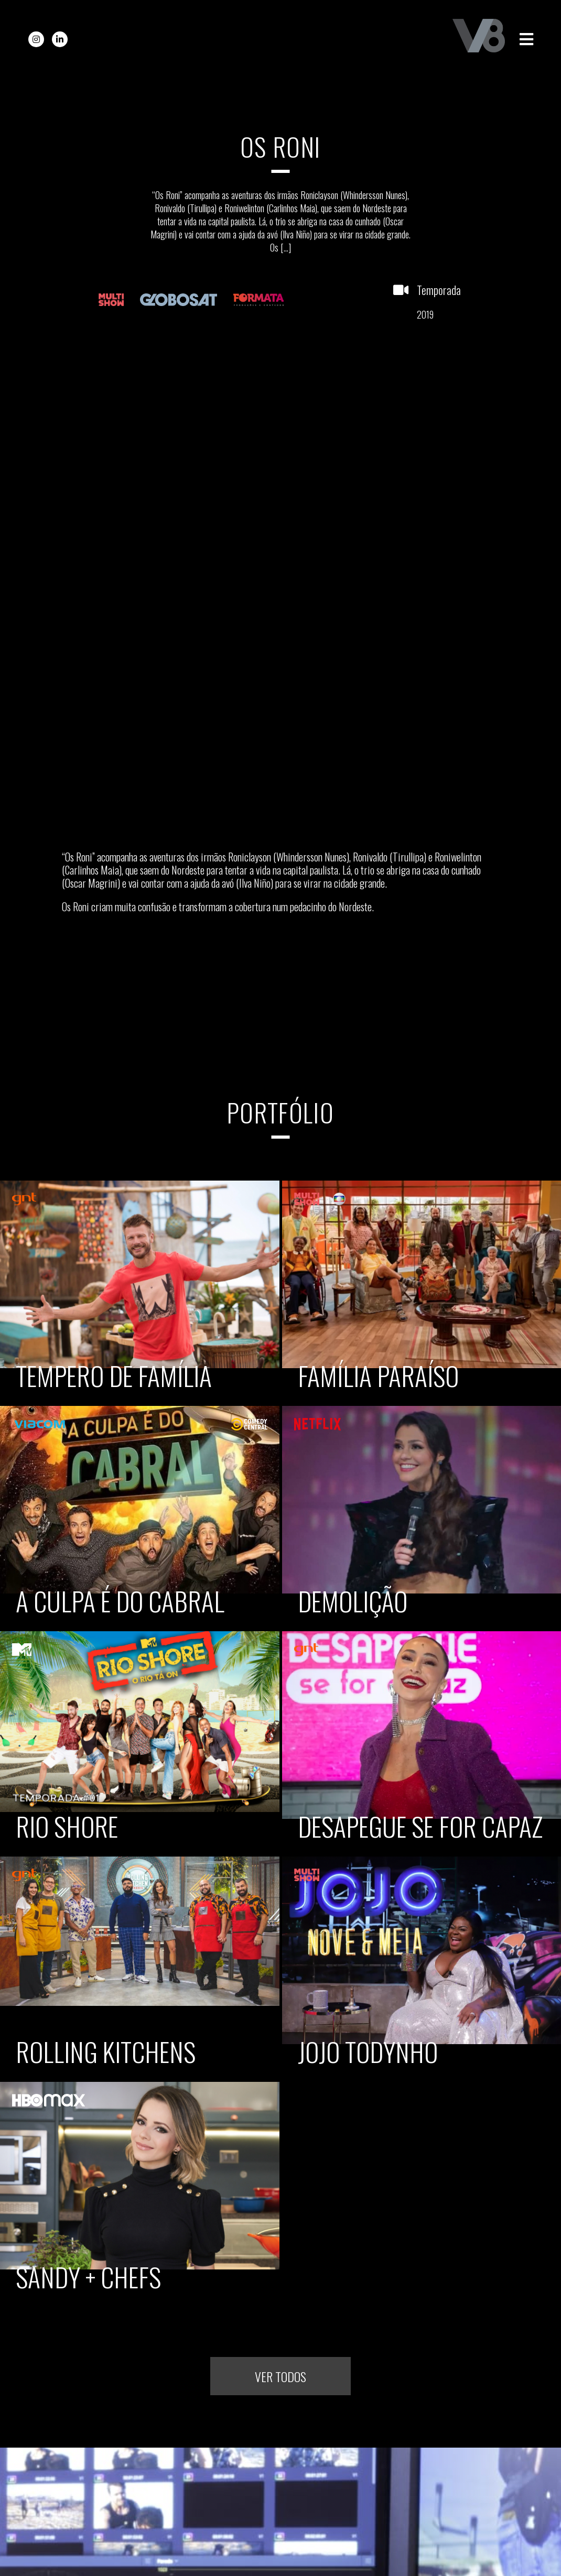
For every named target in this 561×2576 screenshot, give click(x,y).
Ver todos (280, 2374)
